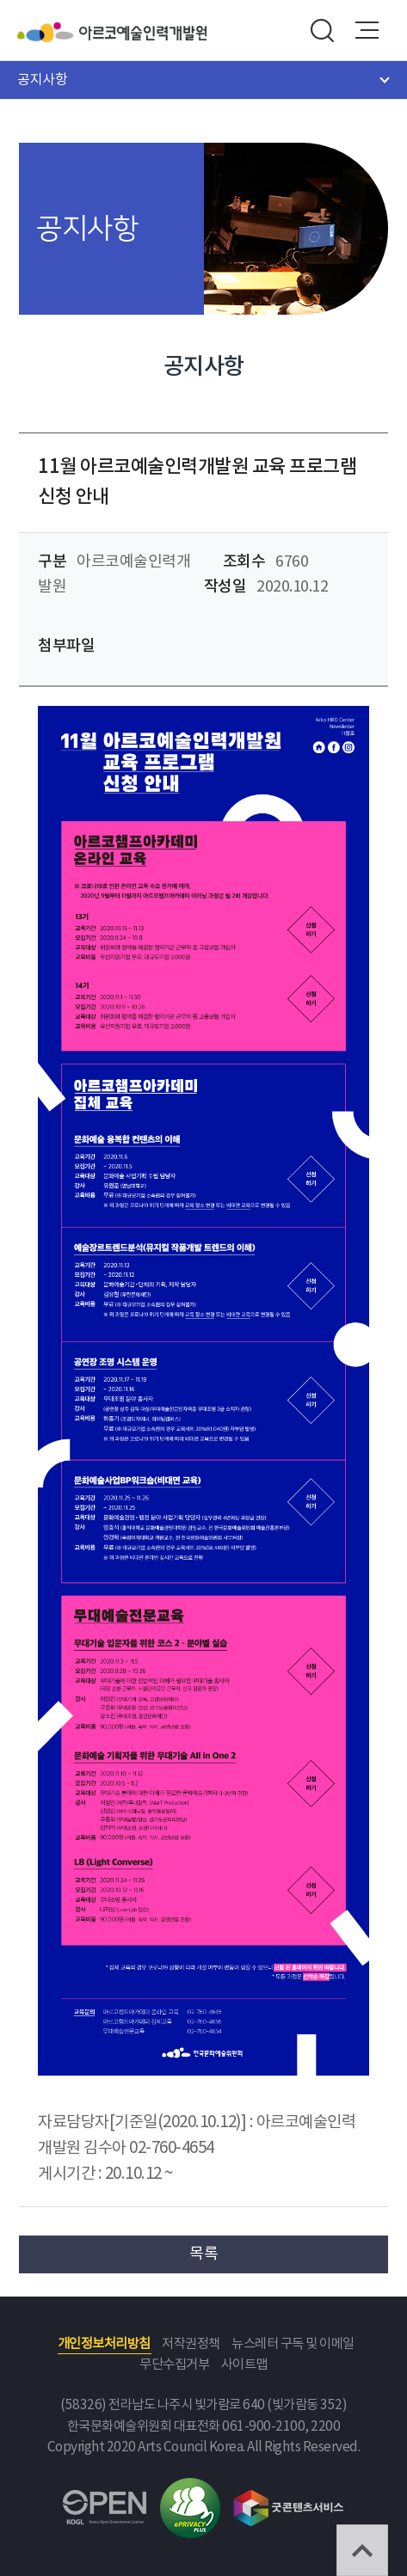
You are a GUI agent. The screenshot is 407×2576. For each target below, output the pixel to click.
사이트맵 (244, 2365)
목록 (203, 2254)
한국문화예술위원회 (48, 32)
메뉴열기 (367, 30)
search (322, 30)
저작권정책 (191, 2344)
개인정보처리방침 (104, 2344)
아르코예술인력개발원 (143, 32)
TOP (362, 2550)
